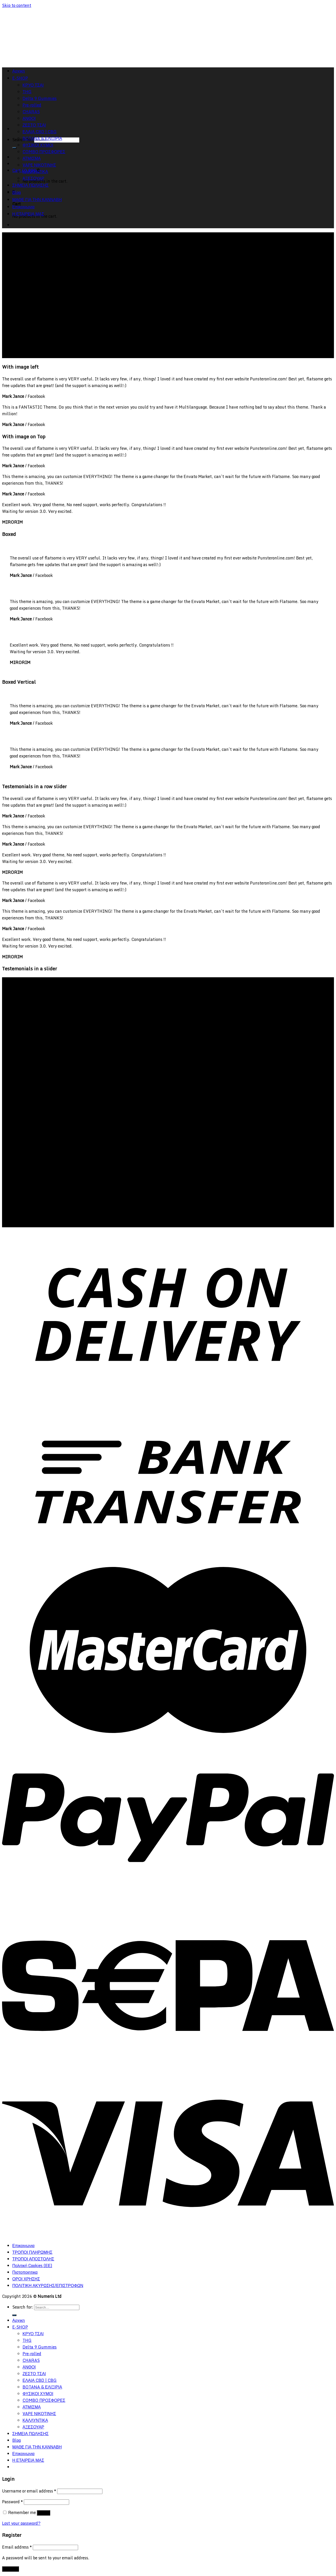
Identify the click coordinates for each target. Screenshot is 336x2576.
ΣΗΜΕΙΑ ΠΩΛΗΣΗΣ (30, 185)
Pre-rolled (32, 2353)
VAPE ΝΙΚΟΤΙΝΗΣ (39, 165)
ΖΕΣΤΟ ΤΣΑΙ (34, 125)
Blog (16, 192)
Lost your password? (21, 2523)
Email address (17, 2547)
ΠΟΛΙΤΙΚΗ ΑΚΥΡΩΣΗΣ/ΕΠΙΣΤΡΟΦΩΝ (47, 2285)
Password (12, 2501)
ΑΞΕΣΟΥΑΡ (33, 178)
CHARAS (31, 2360)
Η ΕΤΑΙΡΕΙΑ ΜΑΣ (28, 214)
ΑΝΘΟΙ (29, 2367)
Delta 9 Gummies (40, 2347)
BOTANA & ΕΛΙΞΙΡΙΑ (42, 138)
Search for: (22, 2307)
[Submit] (14, 148)
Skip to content (16, 5)
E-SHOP (20, 2327)
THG (27, 2340)
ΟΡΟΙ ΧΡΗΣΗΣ (26, 2279)
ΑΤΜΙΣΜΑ (32, 158)
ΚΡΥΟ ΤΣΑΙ (33, 2333)
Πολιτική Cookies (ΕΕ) (32, 2265)
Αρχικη (18, 2320)
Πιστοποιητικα (25, 2272)
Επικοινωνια (23, 206)
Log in (43, 2513)
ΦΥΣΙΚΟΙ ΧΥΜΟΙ (38, 145)
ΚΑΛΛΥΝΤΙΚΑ (35, 171)
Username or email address (29, 2491)
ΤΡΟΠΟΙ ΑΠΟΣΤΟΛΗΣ (33, 2259)
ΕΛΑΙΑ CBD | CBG (40, 131)
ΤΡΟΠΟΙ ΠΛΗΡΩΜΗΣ (32, 2252)
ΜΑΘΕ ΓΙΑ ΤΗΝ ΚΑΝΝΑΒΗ (37, 199)
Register (10, 2569)
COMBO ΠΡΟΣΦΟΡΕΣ (44, 151)
